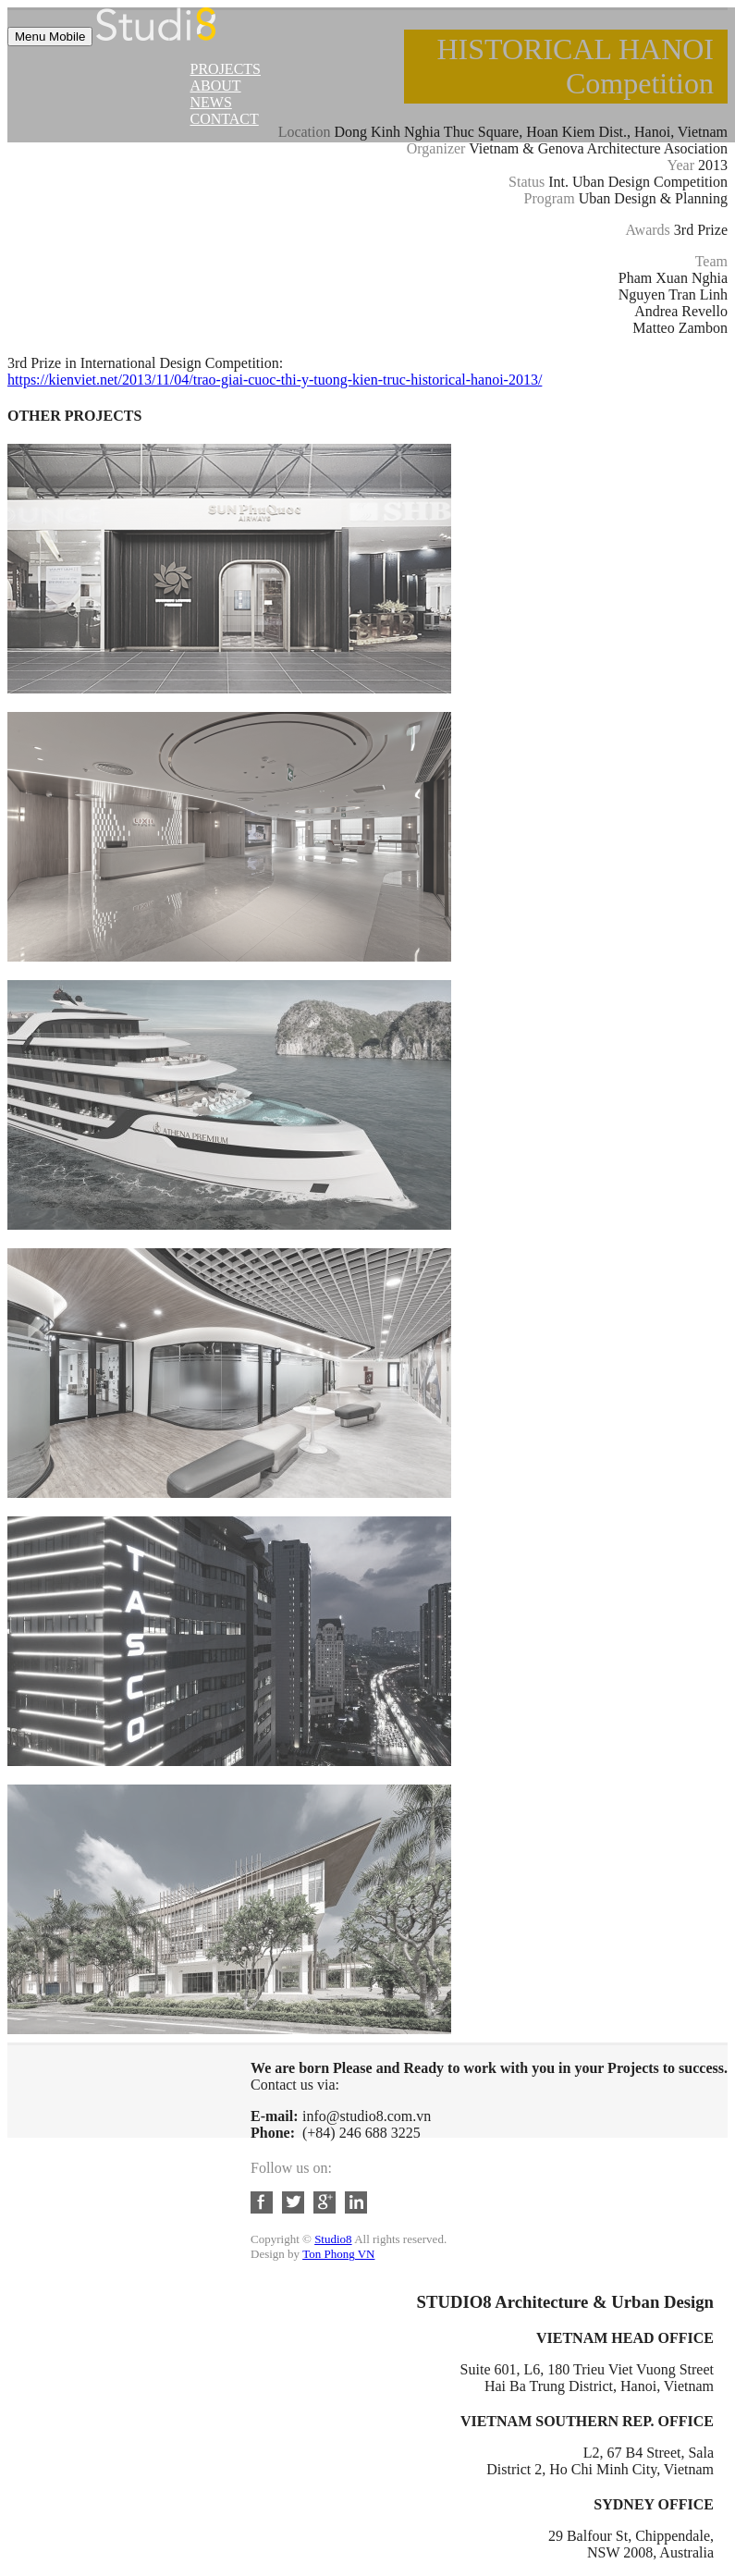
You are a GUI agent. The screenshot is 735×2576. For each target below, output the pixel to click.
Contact (224, 119)
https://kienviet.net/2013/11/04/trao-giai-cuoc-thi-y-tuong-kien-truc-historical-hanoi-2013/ (274, 379)
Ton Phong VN (338, 2254)
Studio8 (332, 2239)
